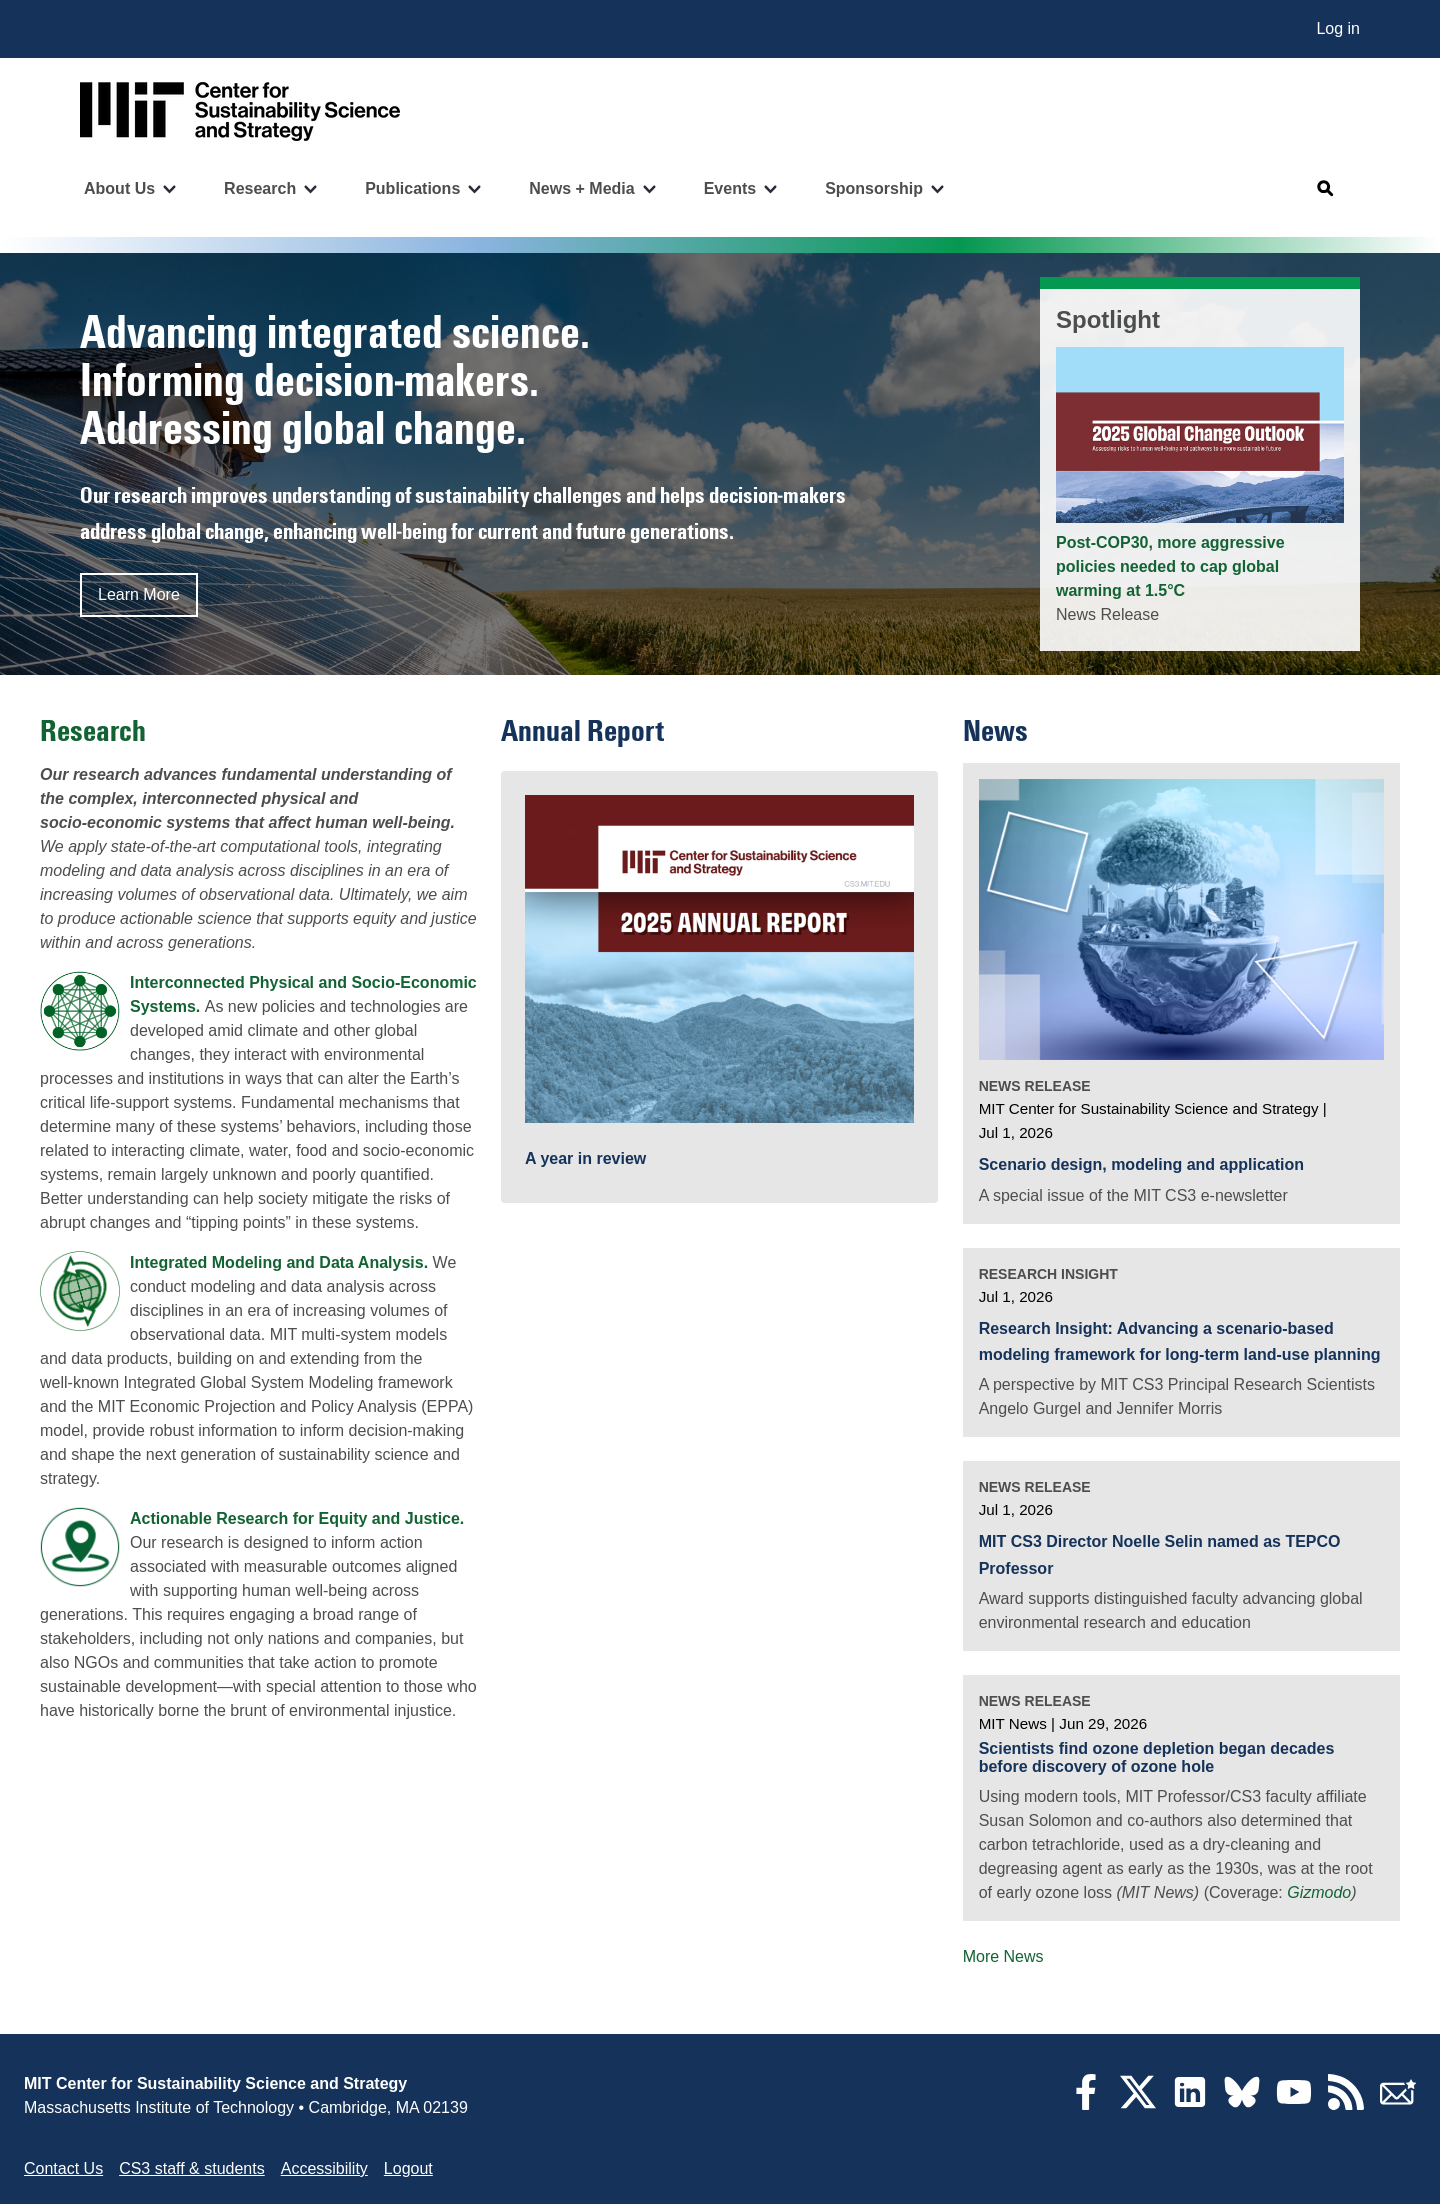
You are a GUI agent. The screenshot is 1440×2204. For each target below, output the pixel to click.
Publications (412, 188)
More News (1003, 1956)
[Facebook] (1086, 2104)
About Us (119, 188)
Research (260, 188)
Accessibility (324, 2168)
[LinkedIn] (1190, 2104)
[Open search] (1326, 189)
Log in (1338, 28)
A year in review (585, 1158)
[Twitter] (1138, 2104)
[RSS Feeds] (1346, 2104)
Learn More (139, 594)
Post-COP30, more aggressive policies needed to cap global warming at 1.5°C (1170, 566)
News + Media (581, 188)
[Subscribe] (1398, 2104)
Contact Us (63, 2168)
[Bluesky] (1242, 2104)
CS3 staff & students (192, 2168)
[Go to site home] (240, 111)
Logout (408, 2168)
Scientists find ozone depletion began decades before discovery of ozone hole (1157, 1757)
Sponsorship (874, 188)
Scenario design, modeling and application (1141, 1164)
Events (730, 188)
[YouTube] (1294, 2104)
